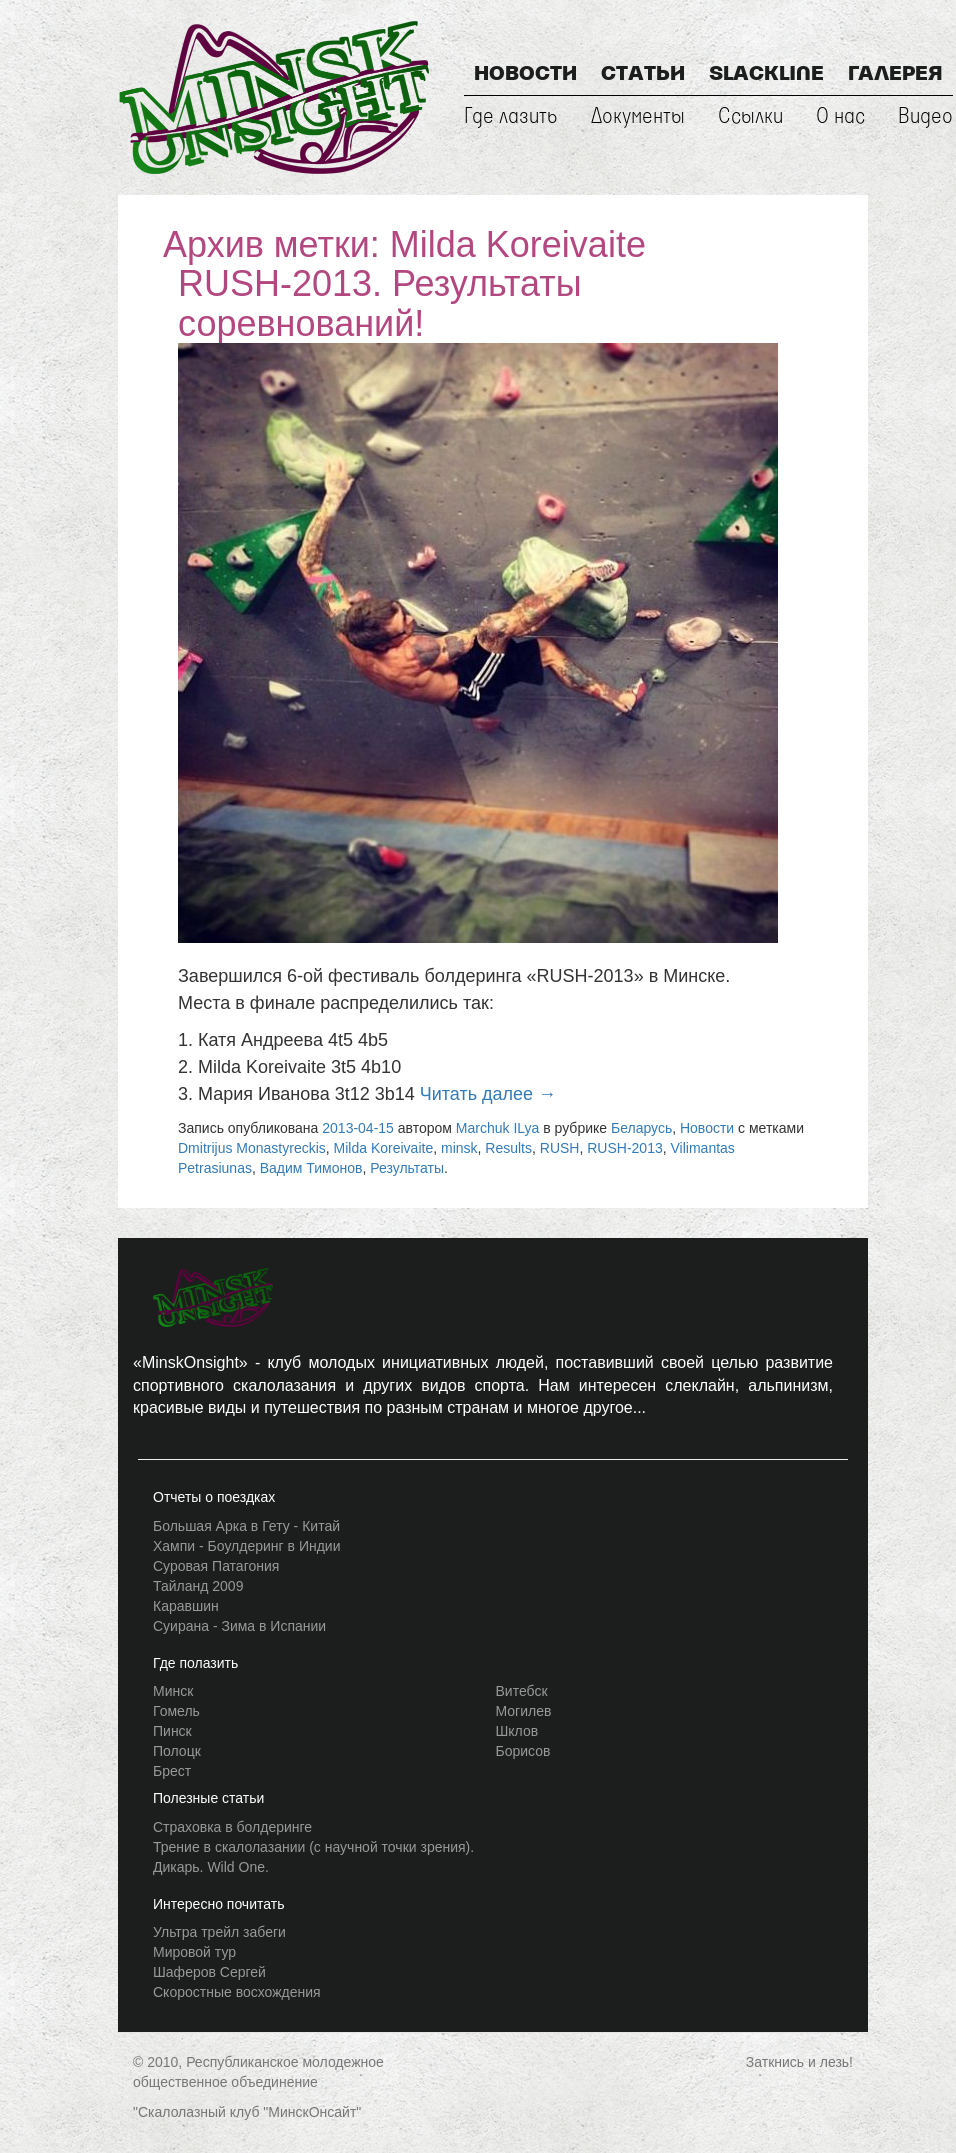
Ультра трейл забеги (219, 1932)
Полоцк (177, 1751)
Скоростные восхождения (237, 1992)
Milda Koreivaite (384, 1148)
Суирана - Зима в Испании (239, 1626)
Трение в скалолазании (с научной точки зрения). (313, 1847)
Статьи (643, 75)
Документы (638, 116)
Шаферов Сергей (209, 1972)
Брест (172, 1771)
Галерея (895, 75)
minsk (459, 1148)
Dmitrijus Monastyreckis (252, 1148)
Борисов (523, 1751)
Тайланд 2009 (198, 1586)
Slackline (766, 75)
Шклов (517, 1731)
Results (508, 1148)
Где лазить (511, 116)
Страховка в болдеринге (232, 1827)
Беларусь (641, 1128)
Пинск (172, 1731)
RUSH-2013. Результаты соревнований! (380, 303)
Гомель (176, 1711)
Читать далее (488, 1094)
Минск (173, 1691)
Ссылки (750, 116)
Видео (925, 116)
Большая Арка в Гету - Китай (246, 1526)
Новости (525, 75)
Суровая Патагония (216, 1566)
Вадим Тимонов (311, 1168)
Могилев (524, 1711)
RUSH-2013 (624, 1148)
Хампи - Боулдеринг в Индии (247, 1546)
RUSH (560, 1148)
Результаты (407, 1168)
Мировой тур (194, 1952)
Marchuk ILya (498, 1128)
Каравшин (186, 1606)
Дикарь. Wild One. (211, 1867)
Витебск (522, 1691)
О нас (840, 116)
